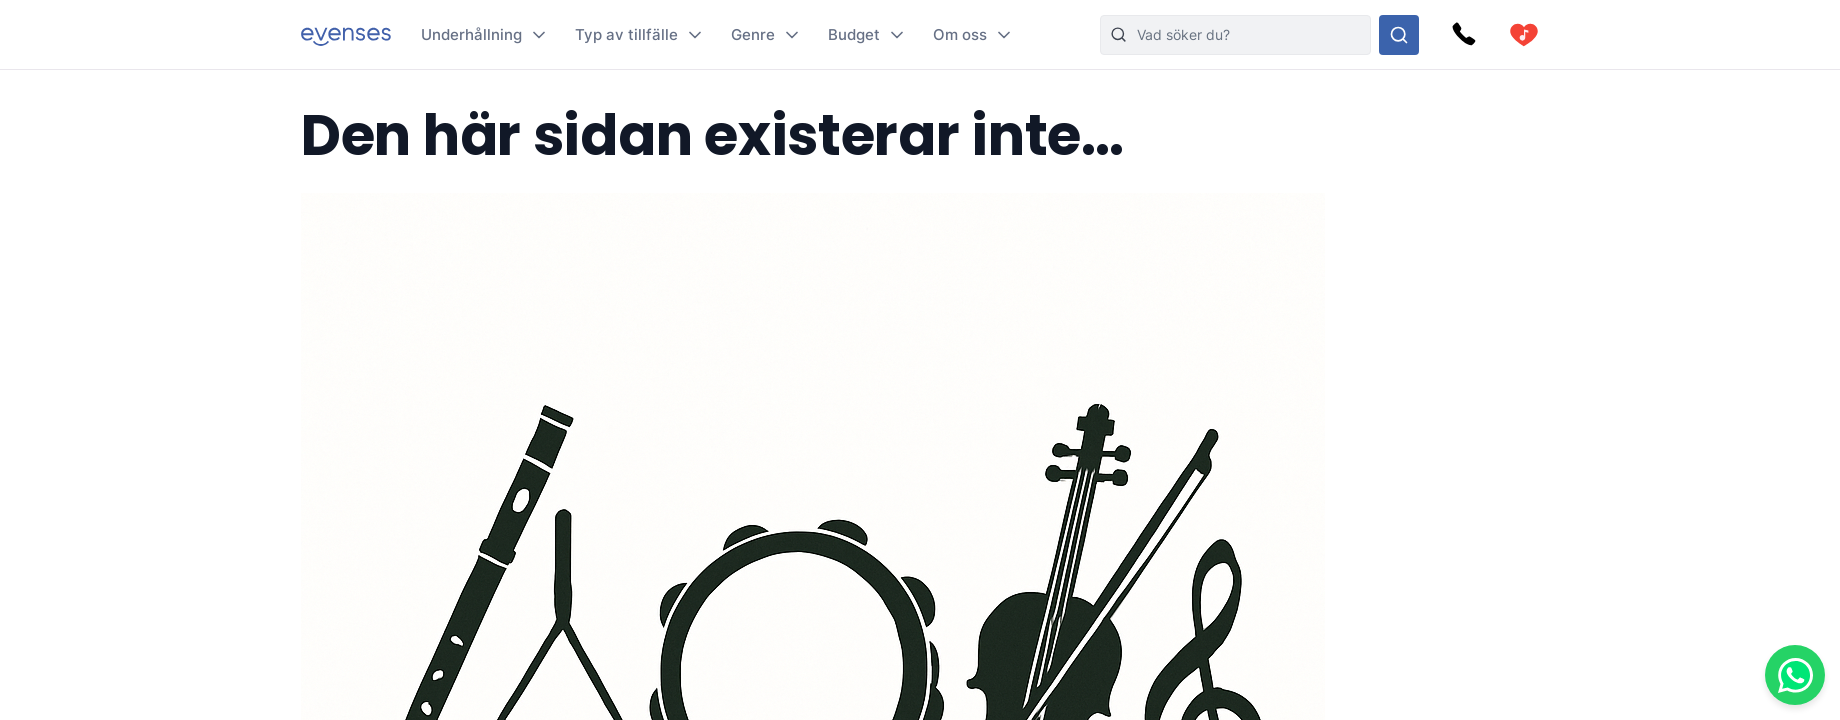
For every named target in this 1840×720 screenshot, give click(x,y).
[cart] (1524, 35)
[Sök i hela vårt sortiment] (1399, 35)
